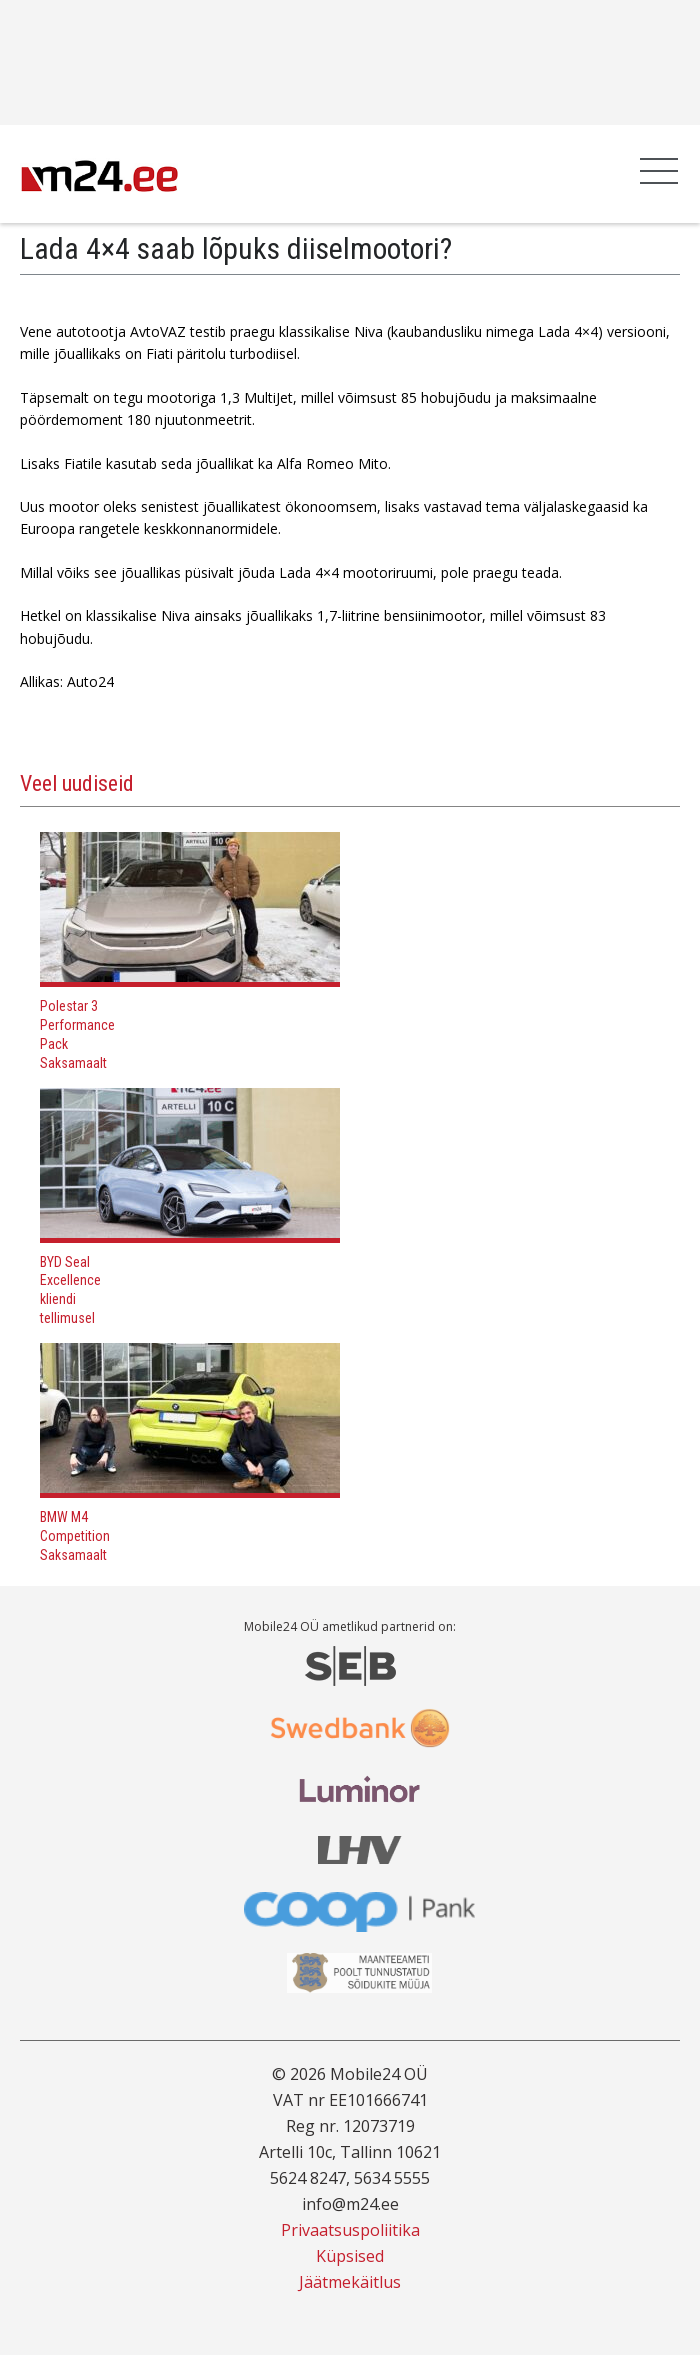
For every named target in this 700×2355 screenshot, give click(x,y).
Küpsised (350, 2256)
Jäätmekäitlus (350, 2282)
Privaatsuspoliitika (350, 2230)
